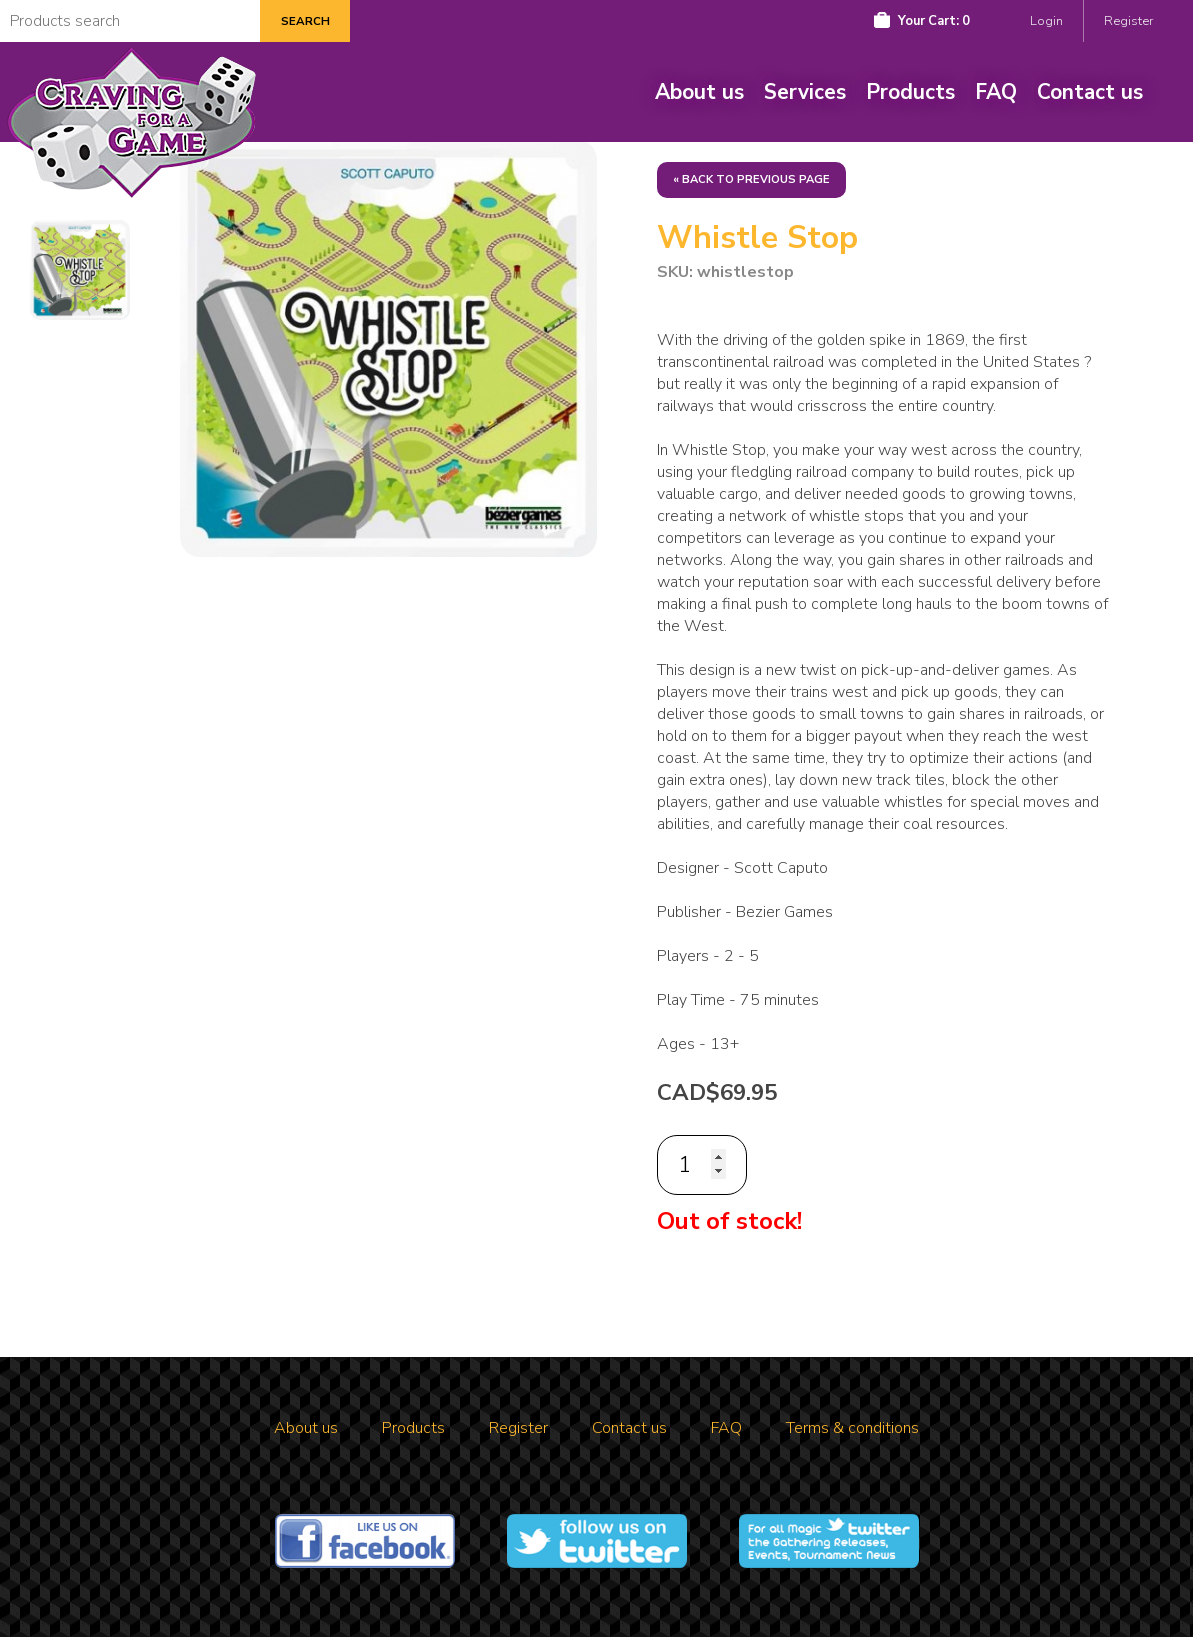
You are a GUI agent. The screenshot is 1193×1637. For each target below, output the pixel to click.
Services (805, 92)
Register (1128, 21)
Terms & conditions (852, 1428)
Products (910, 92)
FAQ (996, 92)
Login (1046, 21)
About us (699, 92)
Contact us (1090, 92)
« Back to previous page (751, 179)
